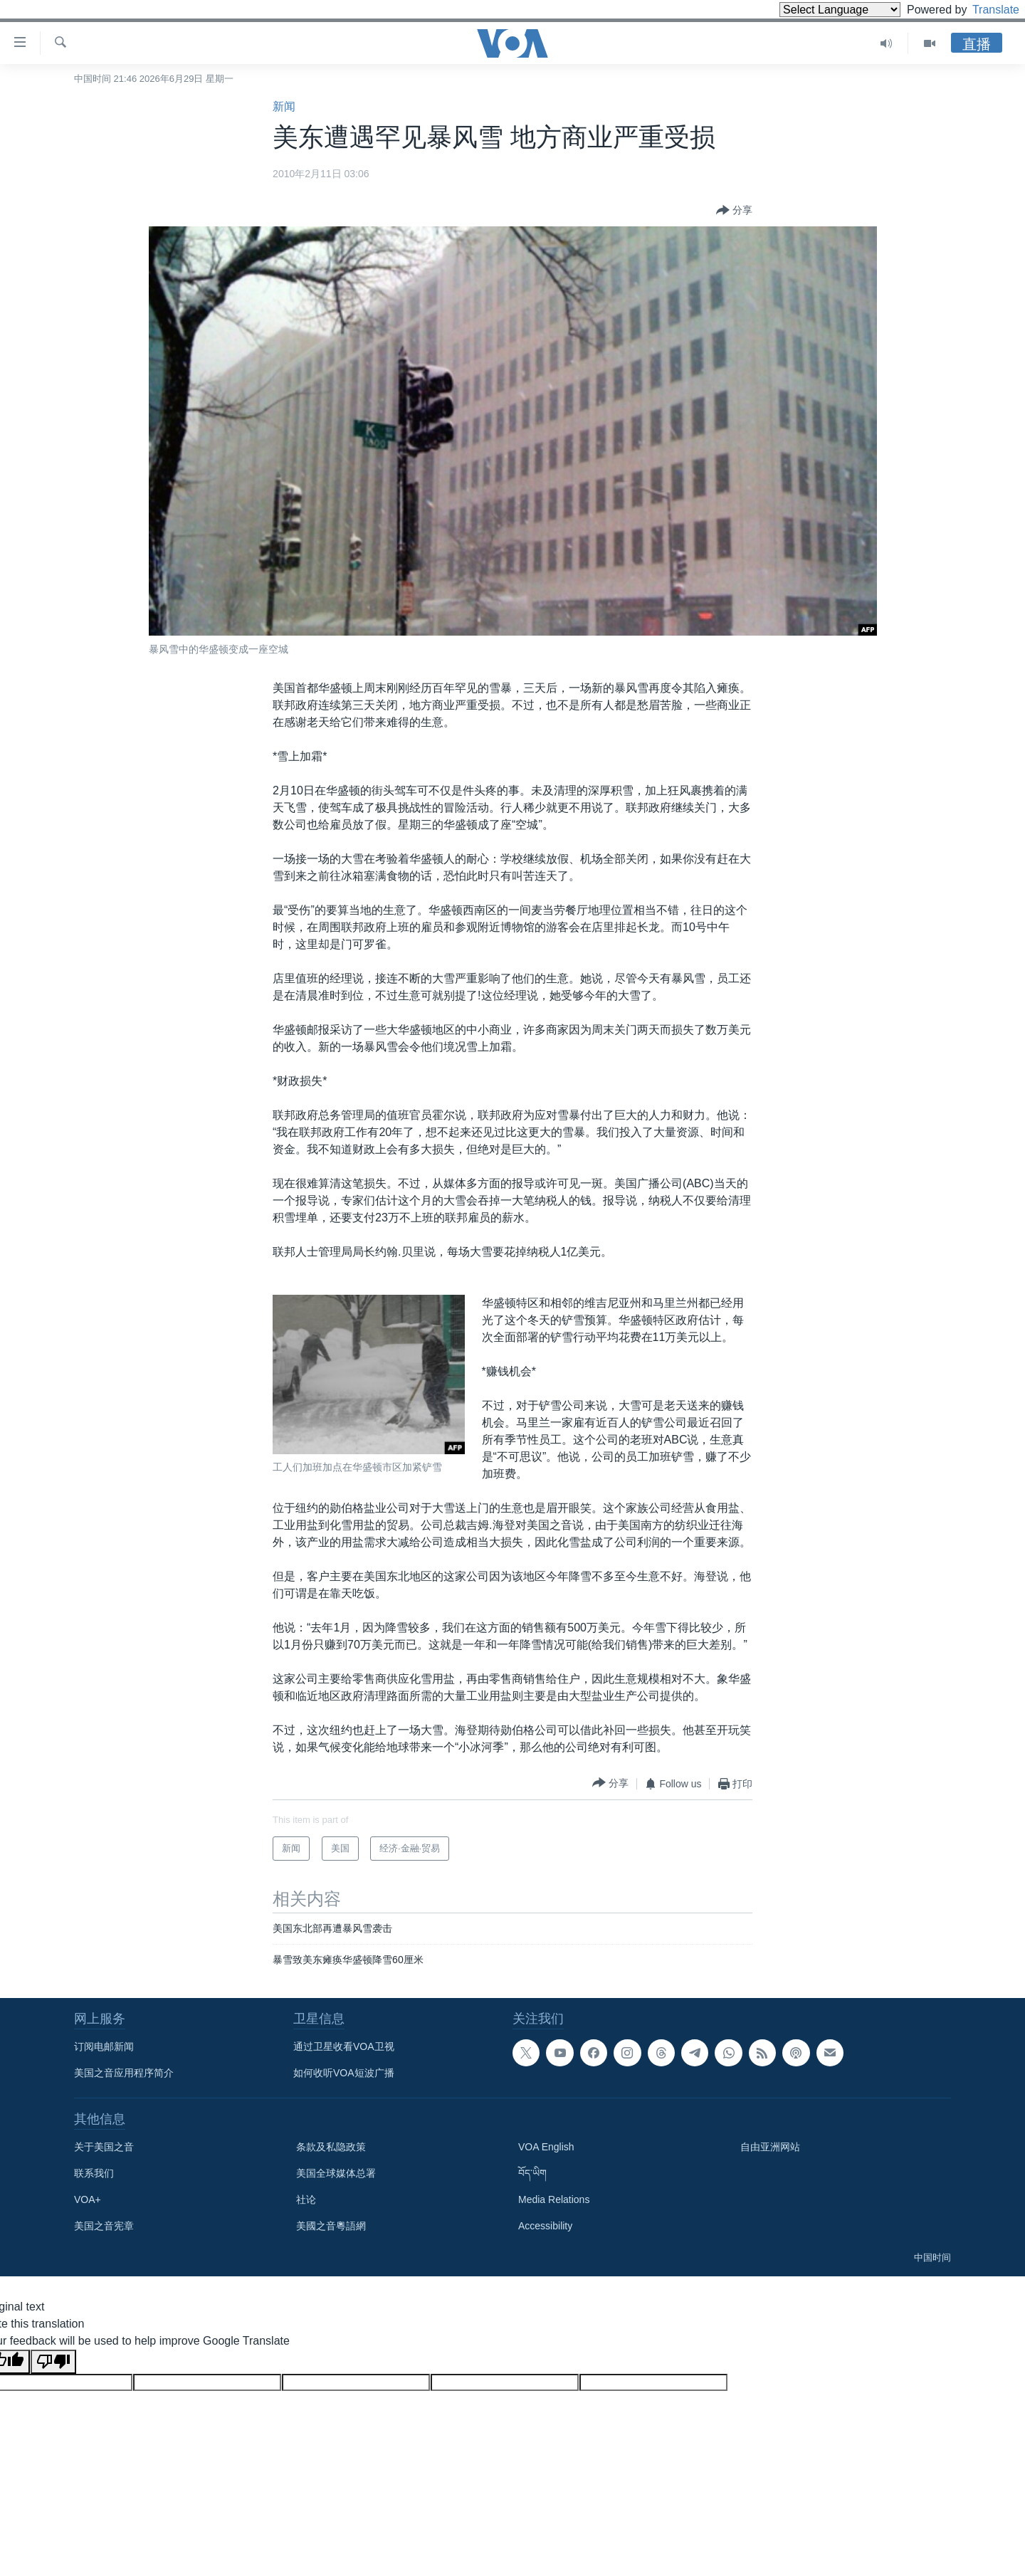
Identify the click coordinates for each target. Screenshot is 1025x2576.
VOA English (546, 2146)
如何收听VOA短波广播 (343, 2072)
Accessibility (545, 2225)
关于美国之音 (104, 2146)
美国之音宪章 (104, 2225)
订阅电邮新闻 (104, 2046)
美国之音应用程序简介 (124, 2072)
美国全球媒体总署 (336, 2173)
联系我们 (94, 2173)
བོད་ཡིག (532, 2173)
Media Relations (553, 2199)
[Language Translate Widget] (815, 9)
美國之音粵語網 (331, 2225)
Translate (982, 10)
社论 (306, 2199)
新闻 (284, 106)
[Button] (734, 210)
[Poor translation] (53, 2362)
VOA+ (87, 2199)
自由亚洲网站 (770, 2146)
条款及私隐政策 (331, 2146)
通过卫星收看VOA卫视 (343, 2046)
